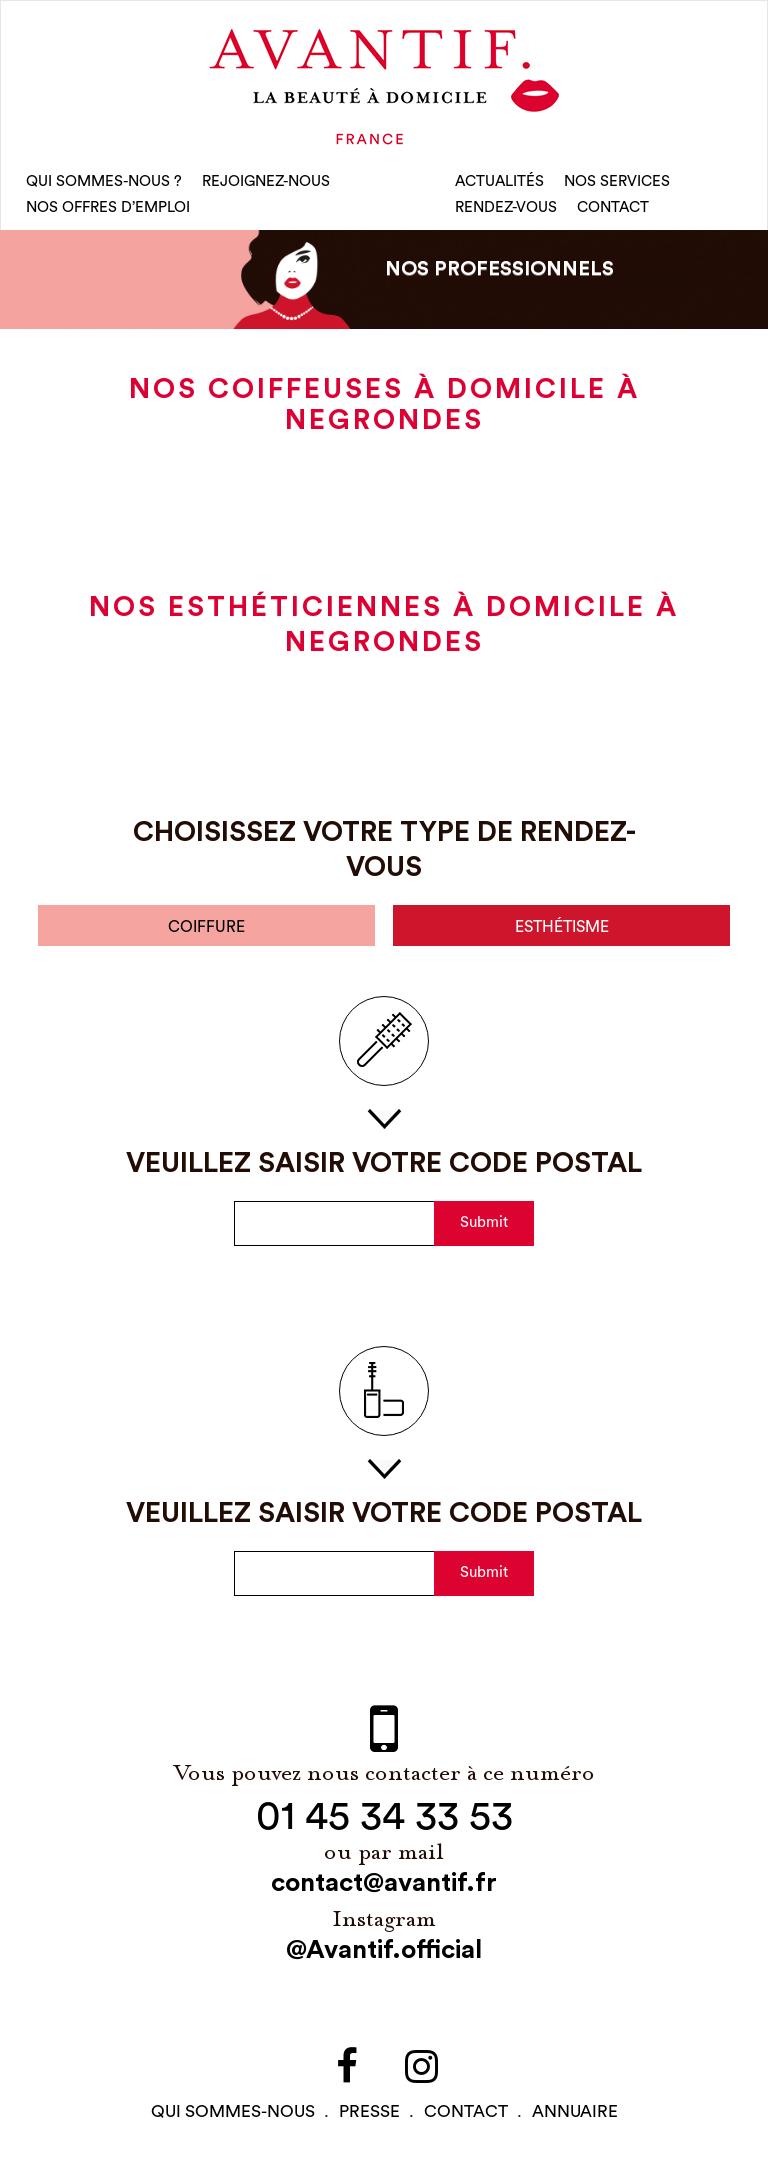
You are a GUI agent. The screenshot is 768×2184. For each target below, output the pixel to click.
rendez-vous (506, 209)
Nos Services (617, 183)
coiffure (207, 931)
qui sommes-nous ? (104, 183)
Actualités (499, 183)
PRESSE (369, 2116)
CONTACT (613, 209)
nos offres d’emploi (108, 209)
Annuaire (575, 2116)
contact (466, 2116)
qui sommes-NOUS (233, 2116)
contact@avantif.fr (384, 1888)
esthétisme (562, 931)
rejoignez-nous (266, 183)
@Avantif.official (384, 1955)
